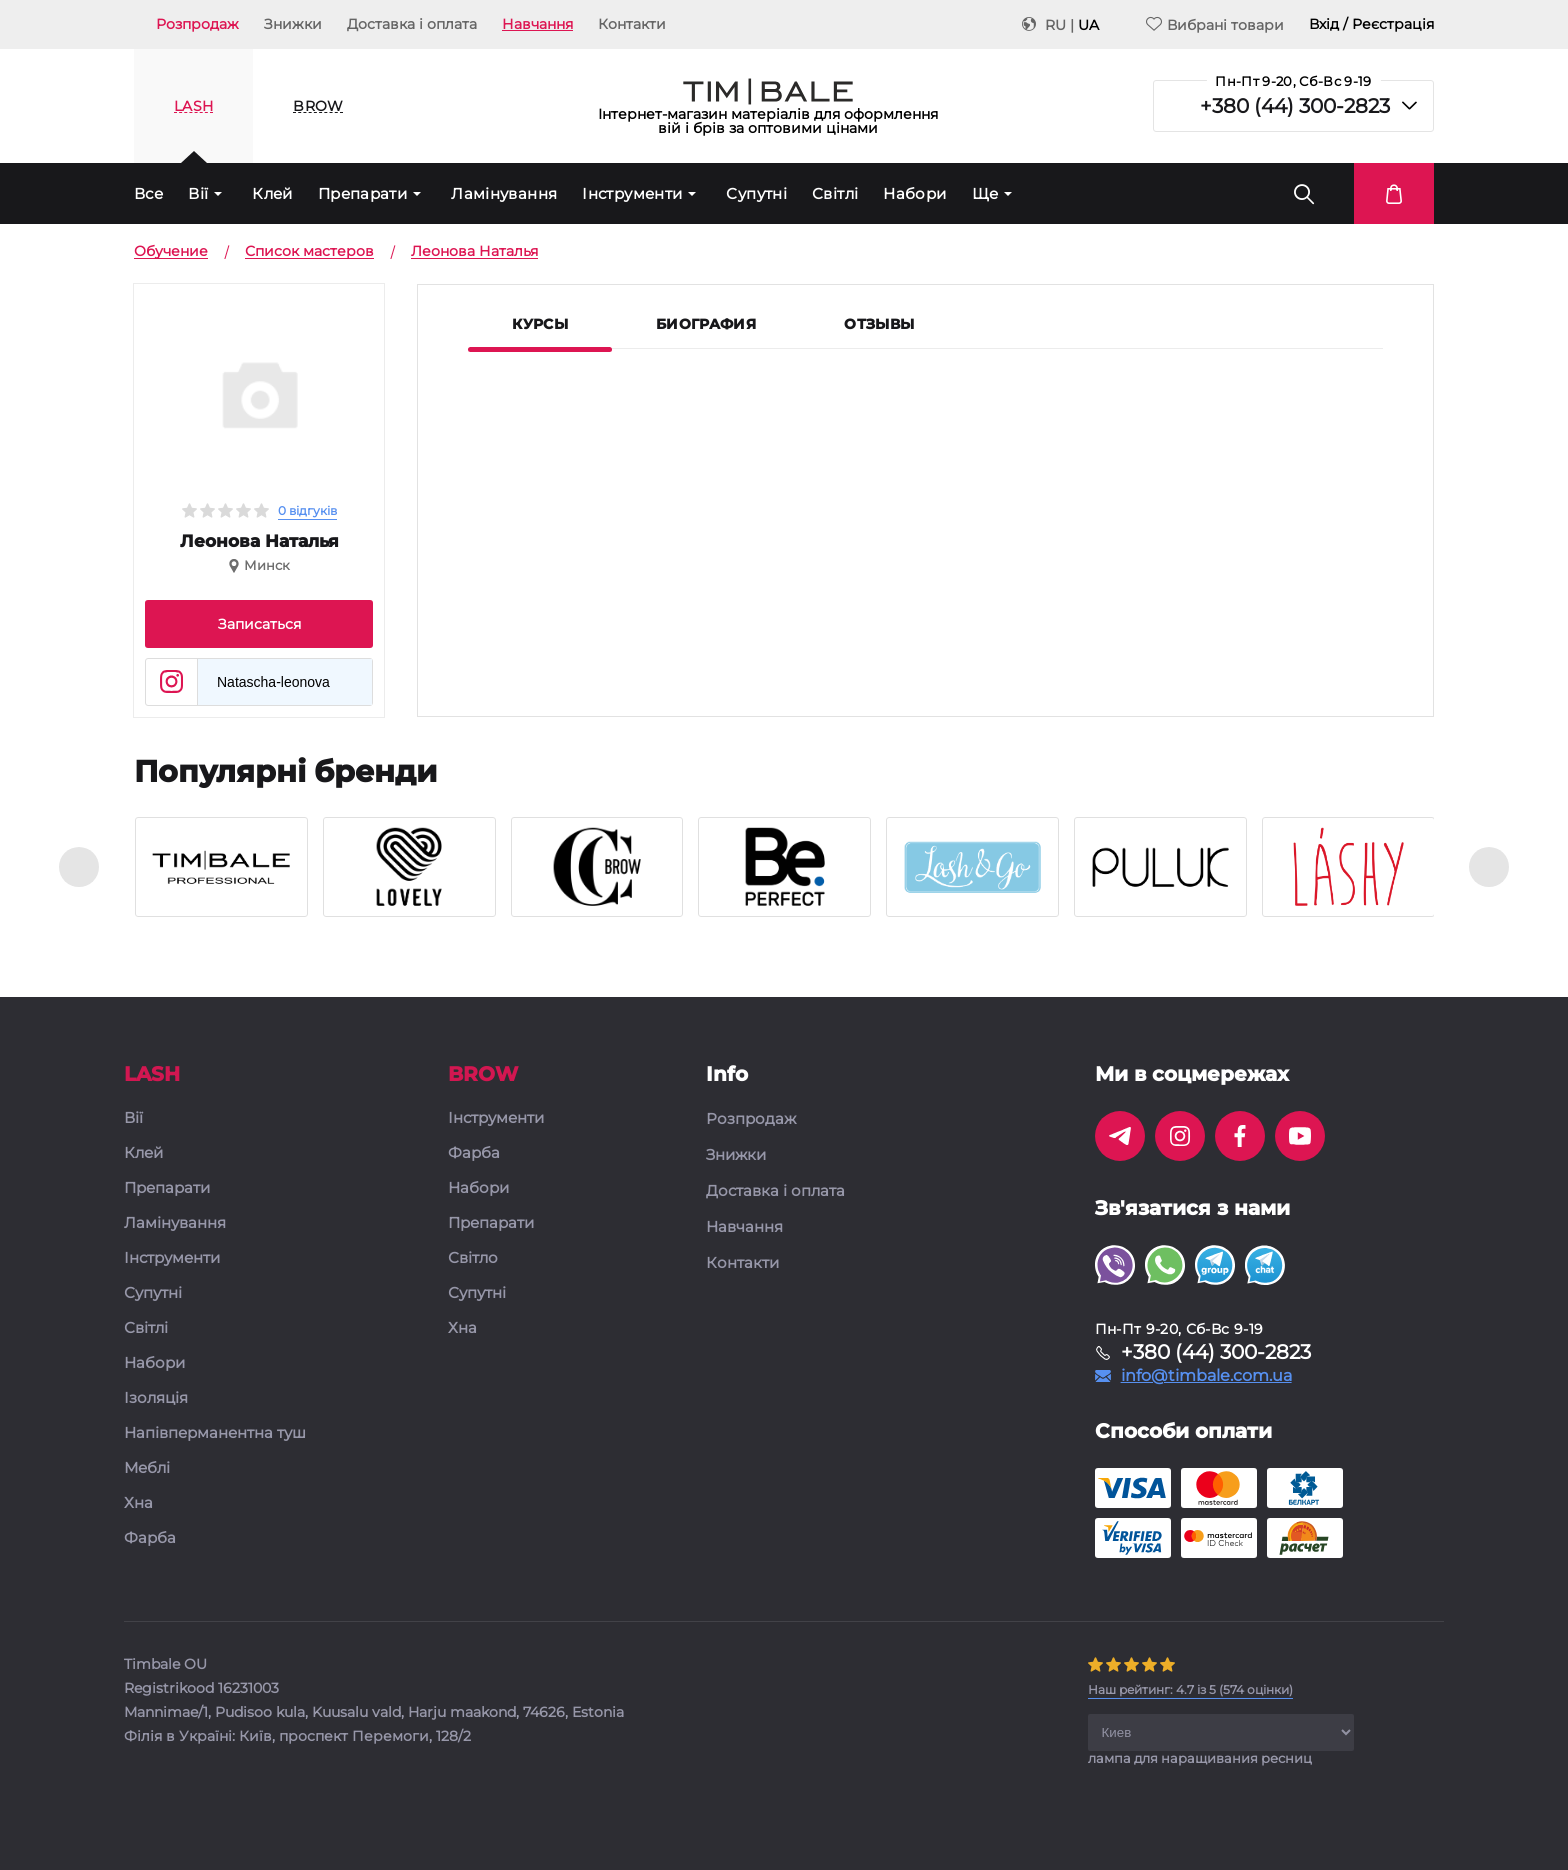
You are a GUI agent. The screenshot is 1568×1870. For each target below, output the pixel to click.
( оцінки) (1190, 1689)
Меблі (147, 1468)
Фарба (150, 1538)
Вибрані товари (1215, 24)
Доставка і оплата (412, 24)
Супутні (756, 193)
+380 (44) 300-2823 (1295, 106)
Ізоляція (156, 1398)
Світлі (835, 193)
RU (1055, 25)
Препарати (362, 193)
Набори (914, 193)
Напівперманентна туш (215, 1433)
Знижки (293, 24)
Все (148, 193)
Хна (138, 1503)
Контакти (632, 24)
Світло (473, 1258)
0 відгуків (307, 510)
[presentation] (79, 867)
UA (1088, 25)
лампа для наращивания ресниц (1200, 1758)
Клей (272, 193)
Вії (198, 193)
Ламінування (504, 193)
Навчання (537, 24)
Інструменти (632, 193)
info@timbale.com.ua (1206, 1376)
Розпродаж (197, 24)
